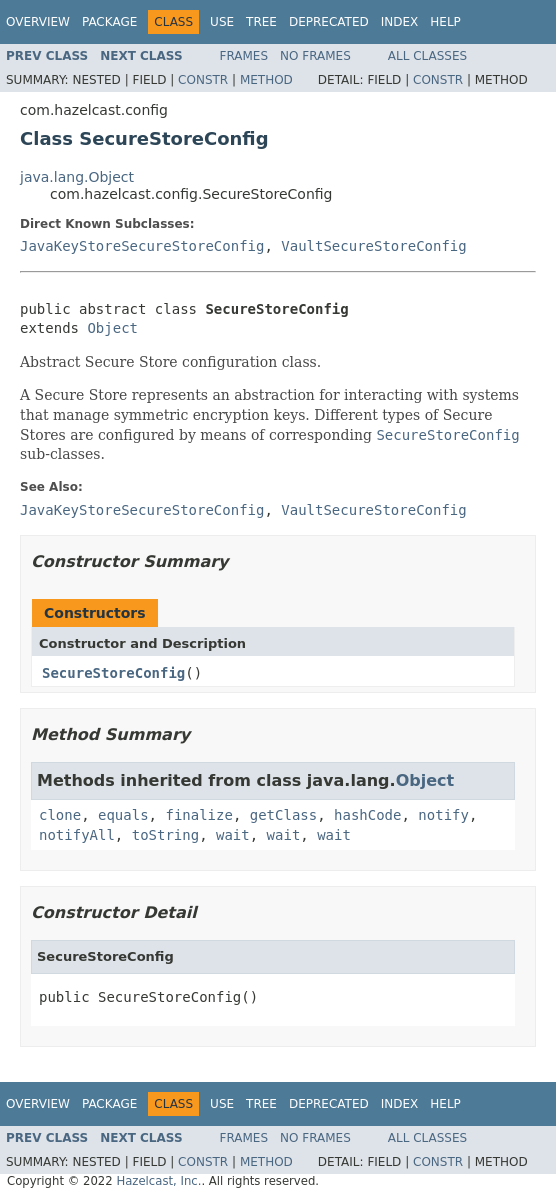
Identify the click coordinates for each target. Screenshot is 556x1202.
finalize (198, 815)
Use (222, 22)
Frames (244, 56)
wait (233, 835)
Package (109, 22)
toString (165, 835)
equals (123, 815)
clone (60, 815)
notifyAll (77, 835)
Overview (38, 22)
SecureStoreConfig (113, 673)
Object (112, 328)
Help (445, 22)
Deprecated (329, 22)
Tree (261, 22)
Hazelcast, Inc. (158, 1181)
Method (266, 80)
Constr (203, 80)
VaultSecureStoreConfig (373, 246)
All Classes (427, 56)
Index (400, 22)
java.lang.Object (77, 177)
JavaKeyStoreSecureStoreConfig (142, 246)
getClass (283, 815)
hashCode (367, 815)
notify (443, 815)
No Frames (315, 56)
